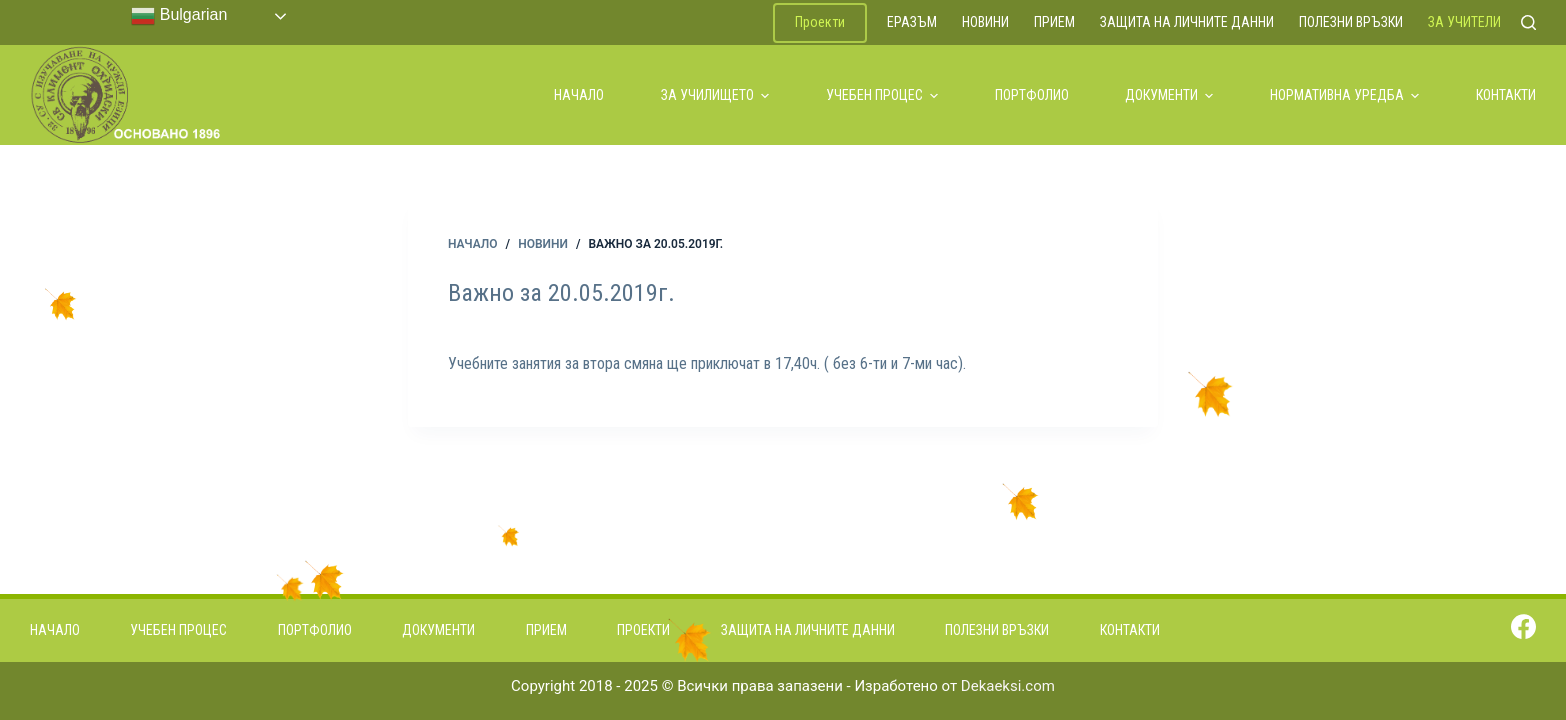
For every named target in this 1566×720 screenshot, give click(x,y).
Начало (579, 95)
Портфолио (1032, 95)
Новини (985, 22)
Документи (1169, 95)
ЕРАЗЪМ (912, 22)
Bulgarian (179, 16)
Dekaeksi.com (1008, 686)
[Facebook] (1523, 626)
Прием (1054, 22)
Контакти (1506, 95)
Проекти (820, 22)
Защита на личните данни (1187, 22)
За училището (715, 95)
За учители (1464, 22)
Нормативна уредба (1344, 95)
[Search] (1528, 22)
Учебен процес (882, 95)
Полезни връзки (1351, 22)
